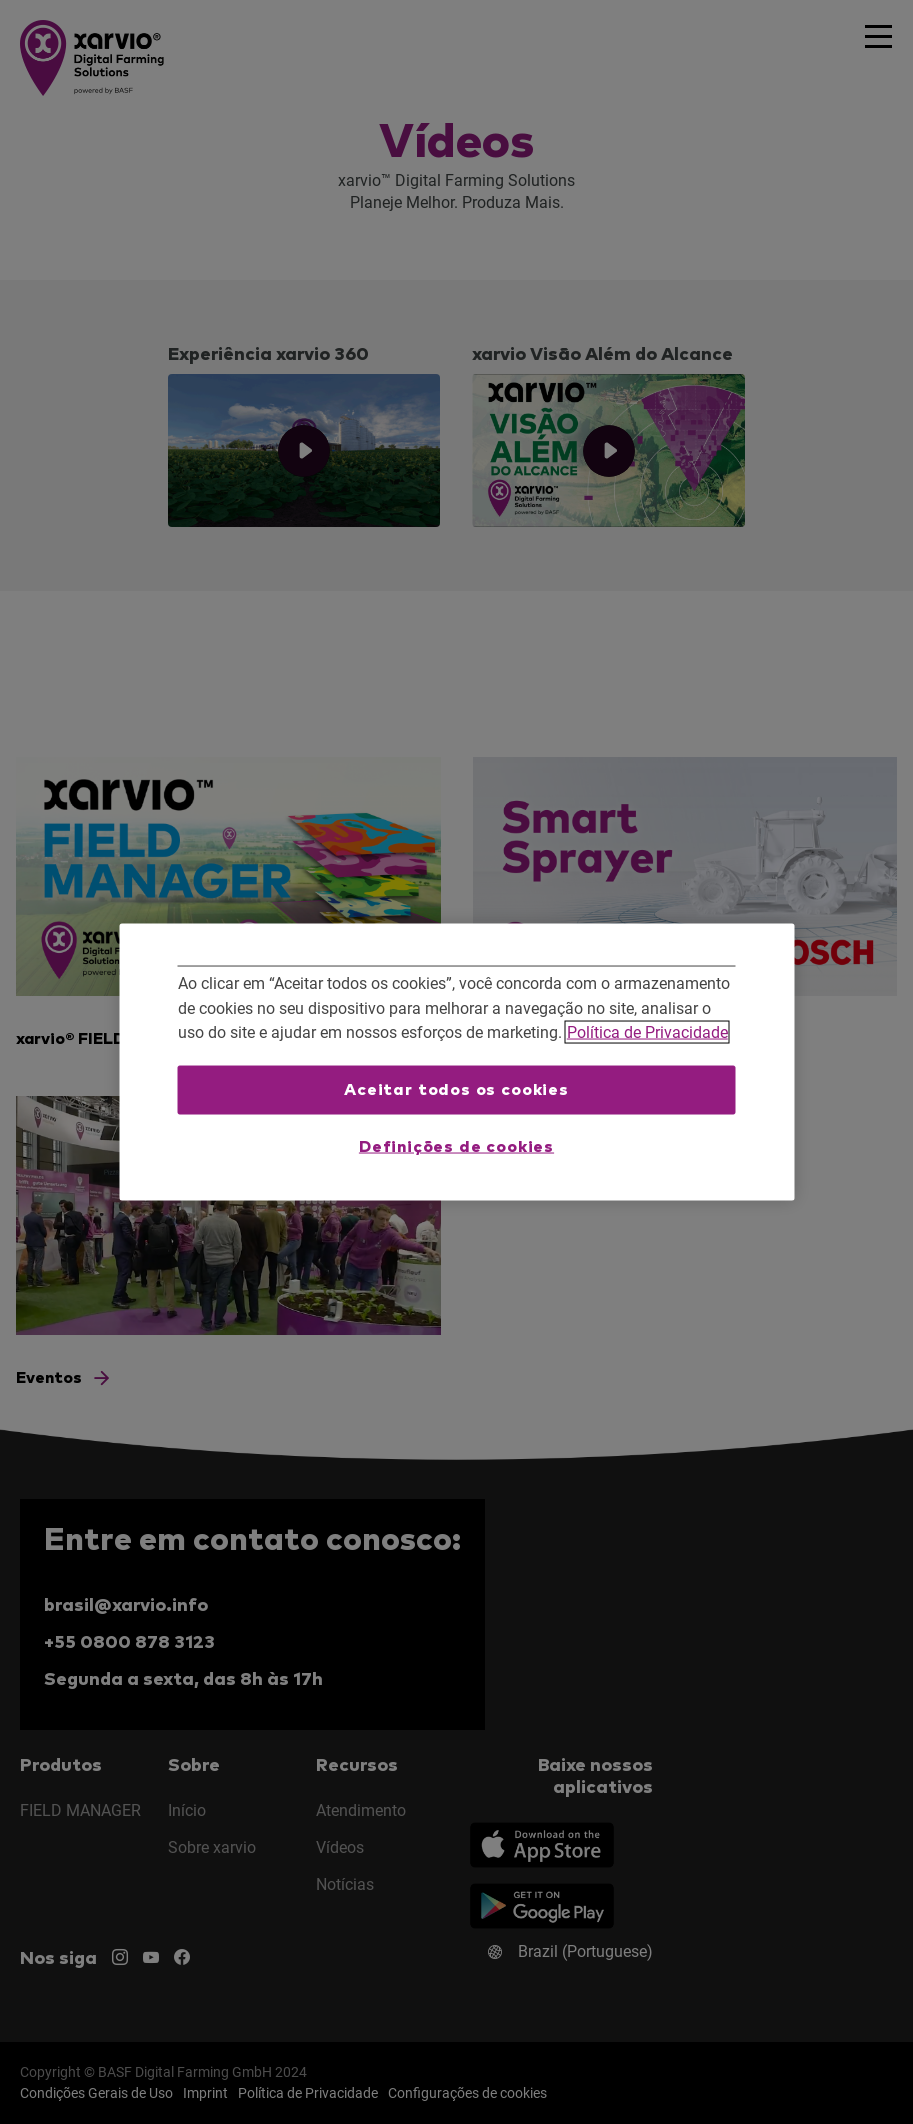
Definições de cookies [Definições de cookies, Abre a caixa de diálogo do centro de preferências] (456, 1147)
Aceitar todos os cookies (456, 1089)
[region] (456, 1062)
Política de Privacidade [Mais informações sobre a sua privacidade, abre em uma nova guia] (647, 1032)
